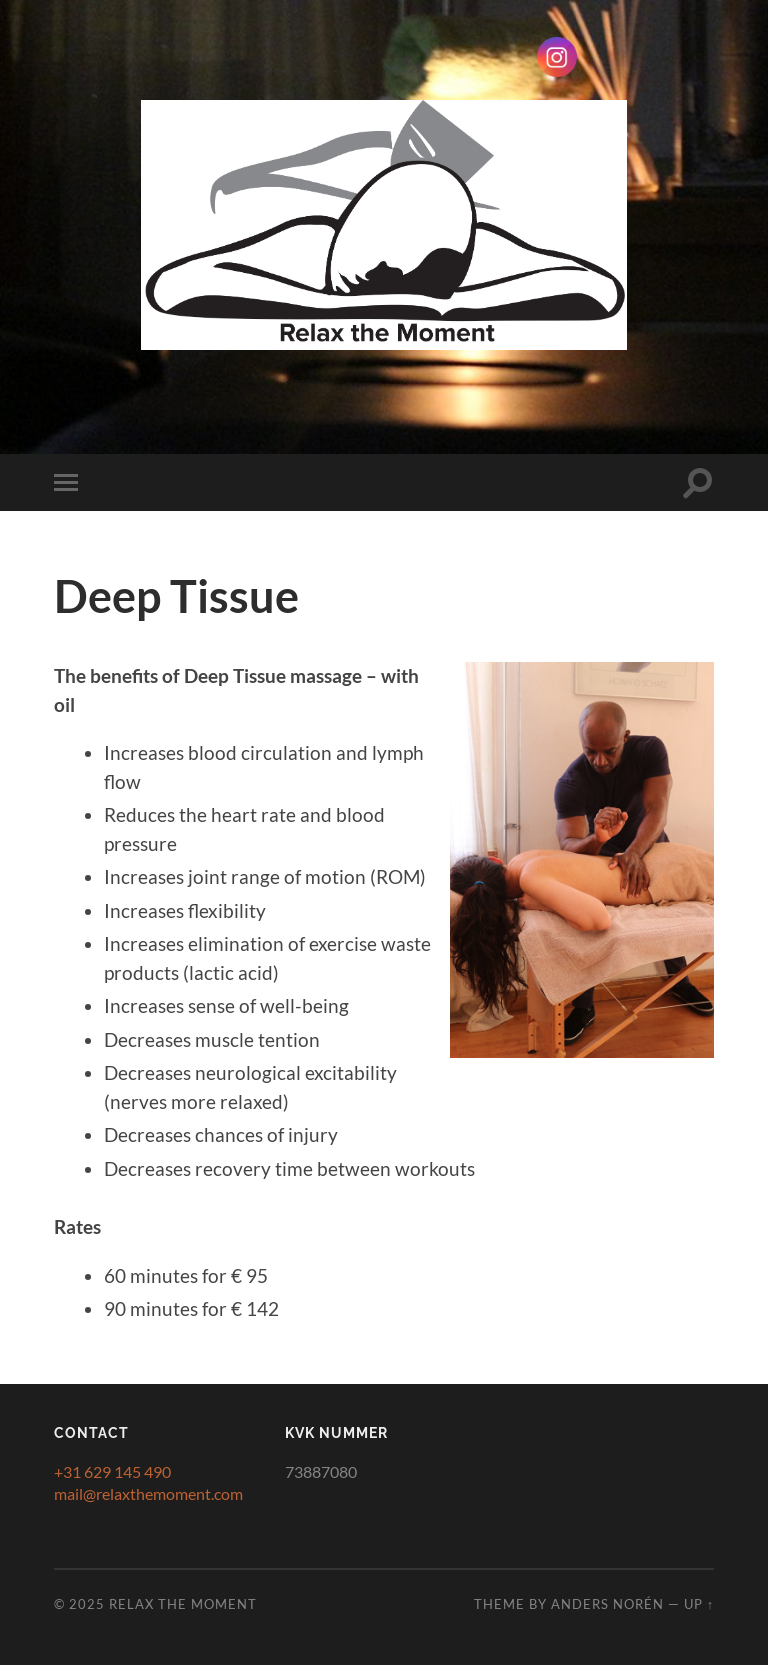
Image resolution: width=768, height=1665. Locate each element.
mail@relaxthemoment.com (148, 1493)
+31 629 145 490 (112, 1471)
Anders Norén (607, 1604)
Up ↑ (699, 1604)
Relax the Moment (183, 1604)
